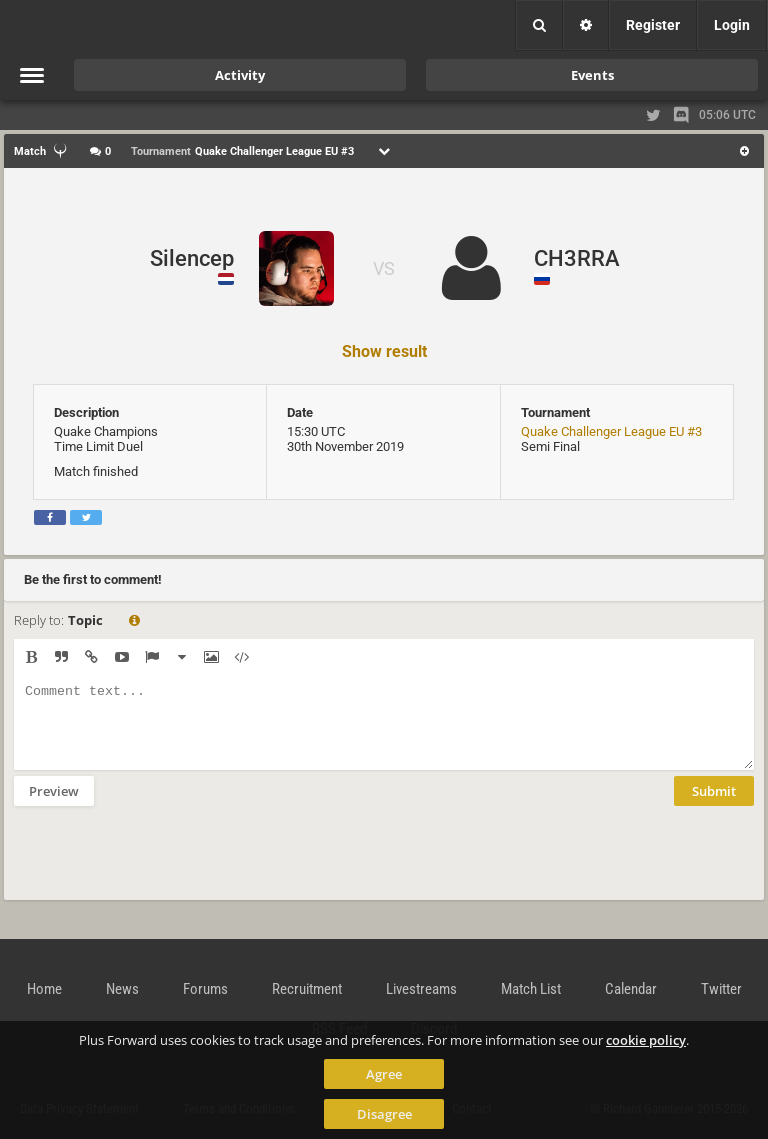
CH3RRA (577, 258)
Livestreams (421, 989)
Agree (384, 1074)
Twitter (721, 989)
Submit (714, 806)
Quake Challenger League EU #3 (611, 431)
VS (384, 268)
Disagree (384, 1114)
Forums (205, 989)
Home (44, 989)
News (122, 989)
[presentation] (166, 866)
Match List (531, 989)
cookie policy (646, 1040)
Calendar (631, 989)
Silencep (192, 258)
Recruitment (307, 989)
